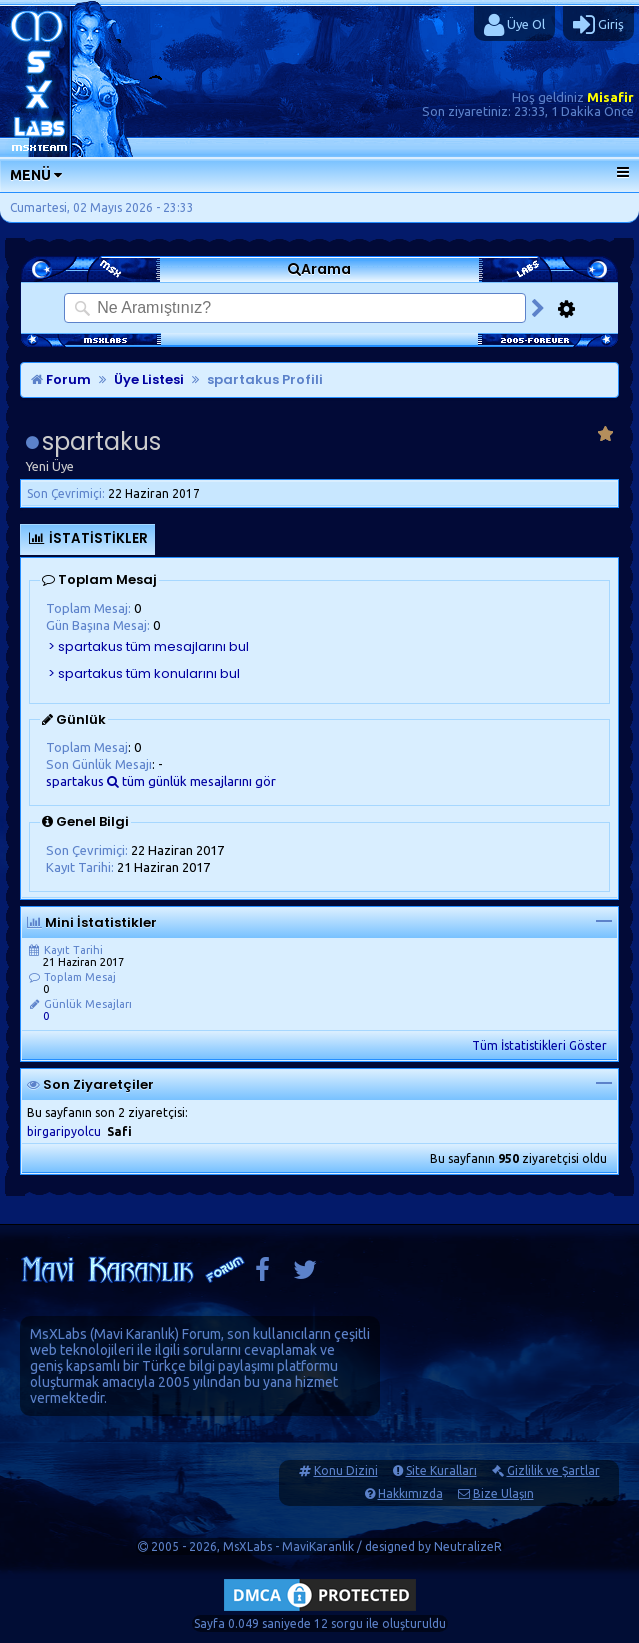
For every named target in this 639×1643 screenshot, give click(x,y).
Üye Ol (514, 25)
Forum (61, 379)
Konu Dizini (346, 1470)
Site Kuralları (441, 1470)
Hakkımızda (410, 1493)
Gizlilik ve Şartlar (553, 1470)
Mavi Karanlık (134, 1334)
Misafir (610, 97)
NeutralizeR (468, 1546)
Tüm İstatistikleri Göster (539, 1045)
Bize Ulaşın (503, 1493)
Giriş (598, 25)
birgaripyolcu (64, 1131)
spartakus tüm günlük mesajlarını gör (161, 781)
